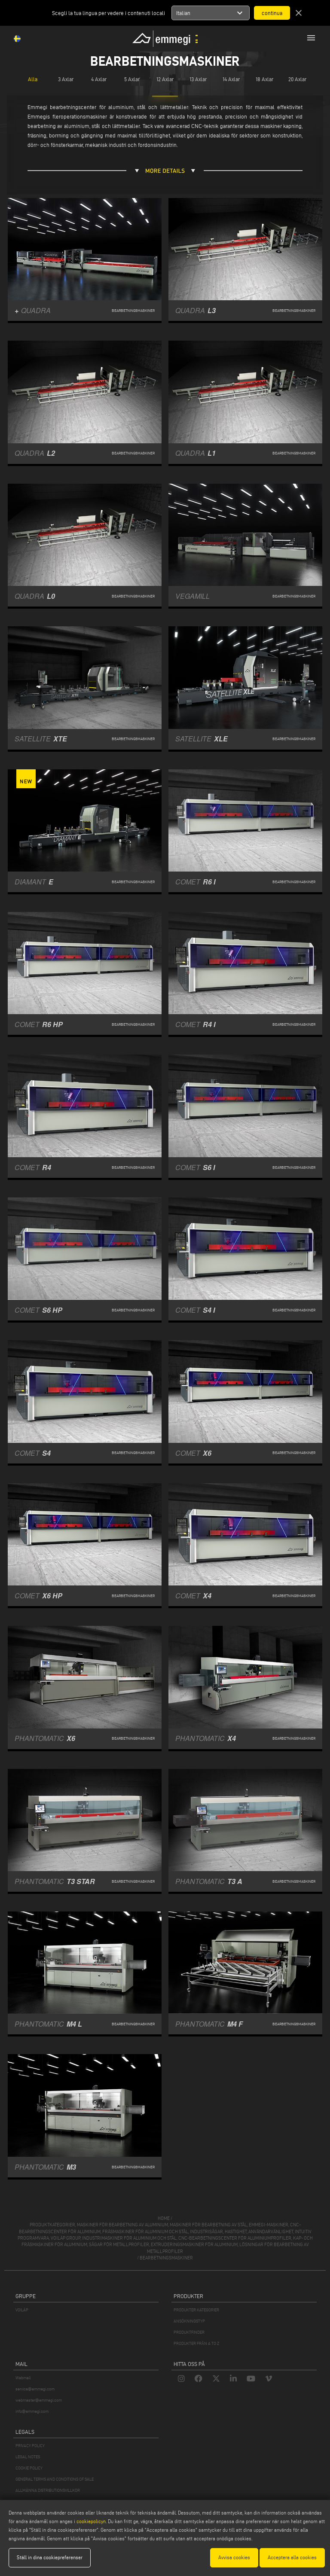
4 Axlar (99, 79)
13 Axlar (198, 79)
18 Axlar (264, 79)
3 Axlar (65, 79)
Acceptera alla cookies (292, 2557)
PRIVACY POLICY (30, 2445)
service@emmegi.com (35, 2389)
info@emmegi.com (32, 2411)
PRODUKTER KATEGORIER (196, 2310)
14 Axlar (231, 79)
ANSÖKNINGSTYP (189, 2321)
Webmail (23, 2377)
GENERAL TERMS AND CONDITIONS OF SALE (54, 2479)
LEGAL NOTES (27, 2456)
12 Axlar (165, 79)
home (164, 2218)
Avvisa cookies (234, 2557)
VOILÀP (21, 2310)
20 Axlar (297, 79)
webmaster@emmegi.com (38, 2400)
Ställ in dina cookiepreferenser (49, 2557)
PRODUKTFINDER (189, 2332)
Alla (32, 79)
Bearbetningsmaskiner (166, 2257)
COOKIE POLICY (29, 2468)
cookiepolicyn (90, 2521)
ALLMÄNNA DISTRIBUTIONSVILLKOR (47, 2490)
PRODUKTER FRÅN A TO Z (196, 2343)
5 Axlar (132, 79)
